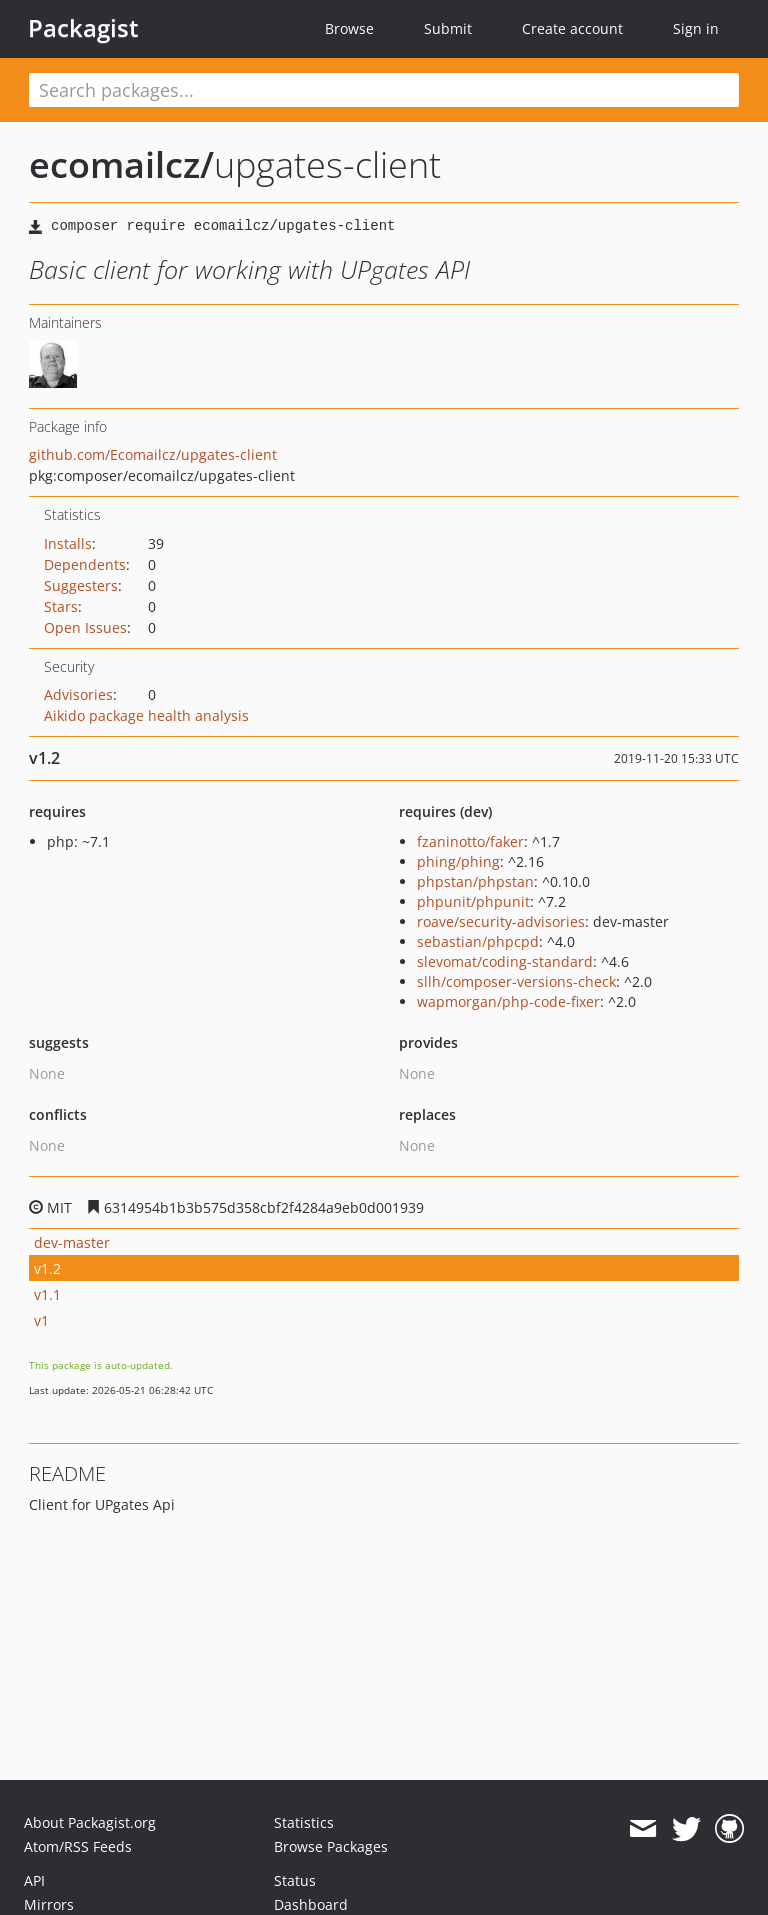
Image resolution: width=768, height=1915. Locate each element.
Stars (61, 606)
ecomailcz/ (121, 164)
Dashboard (311, 1904)
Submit (448, 28)
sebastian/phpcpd (478, 941)
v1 (41, 1320)
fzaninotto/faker (470, 841)
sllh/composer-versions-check (516, 981)
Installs (68, 543)
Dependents (85, 564)
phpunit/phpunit (473, 901)
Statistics (304, 1822)
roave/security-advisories (501, 921)
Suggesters (81, 585)
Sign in (696, 28)
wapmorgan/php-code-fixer (508, 1001)
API (34, 1880)
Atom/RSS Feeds (78, 1846)
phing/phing (458, 861)
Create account (572, 28)
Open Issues (85, 627)
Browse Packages (331, 1846)
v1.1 (47, 1294)
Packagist (83, 28)
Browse (349, 28)
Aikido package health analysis (146, 715)
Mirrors (49, 1904)
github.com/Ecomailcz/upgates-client (153, 454)
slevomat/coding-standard (505, 961)
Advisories (78, 694)
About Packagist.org (90, 1822)
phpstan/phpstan (475, 881)
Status (295, 1880)
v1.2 (47, 1268)
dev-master (72, 1242)
